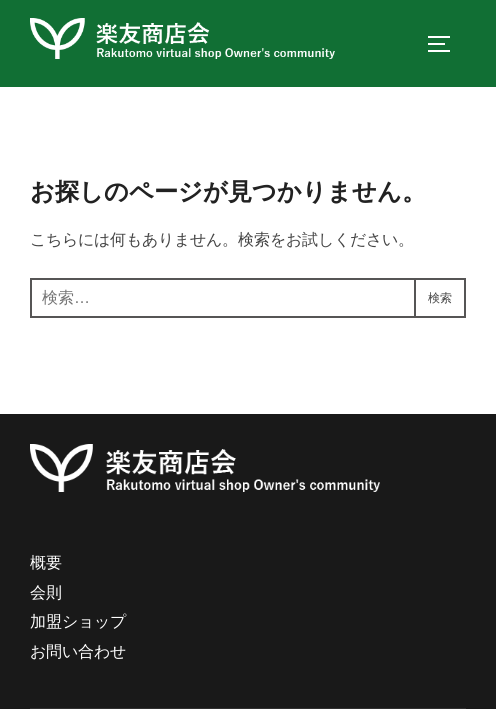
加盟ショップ (78, 629)
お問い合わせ (78, 658)
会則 (46, 599)
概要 (46, 569)
